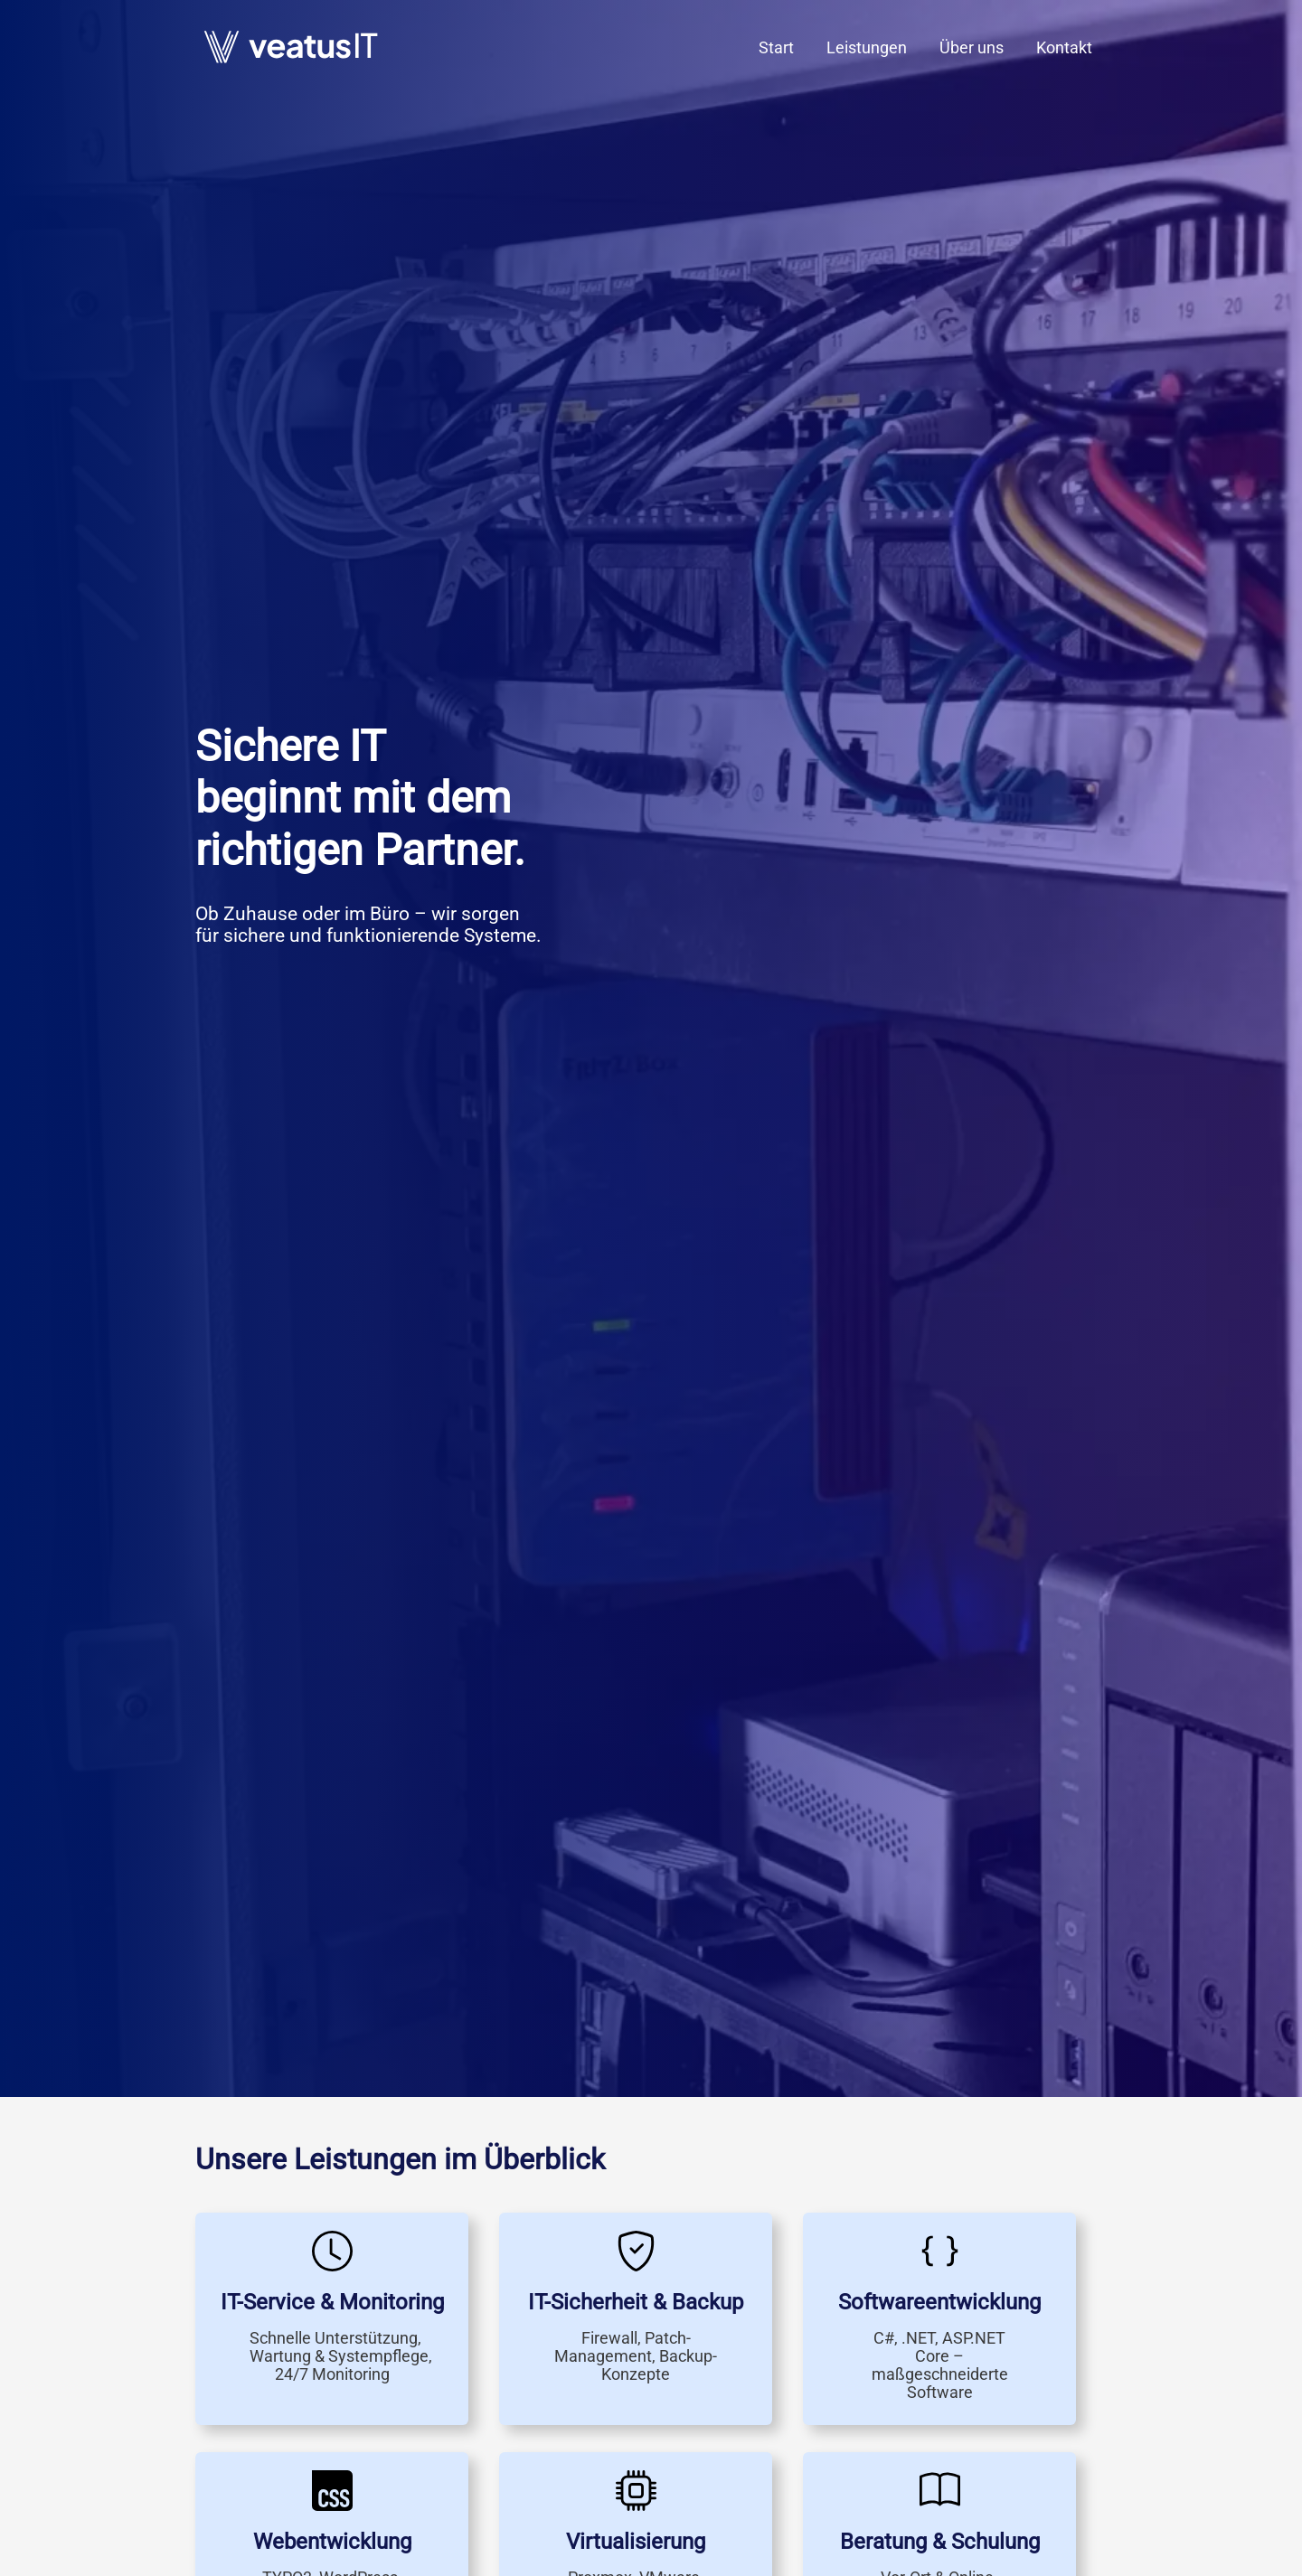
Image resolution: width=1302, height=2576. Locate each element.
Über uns (971, 47)
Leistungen (866, 47)
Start (776, 47)
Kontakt (1064, 47)
